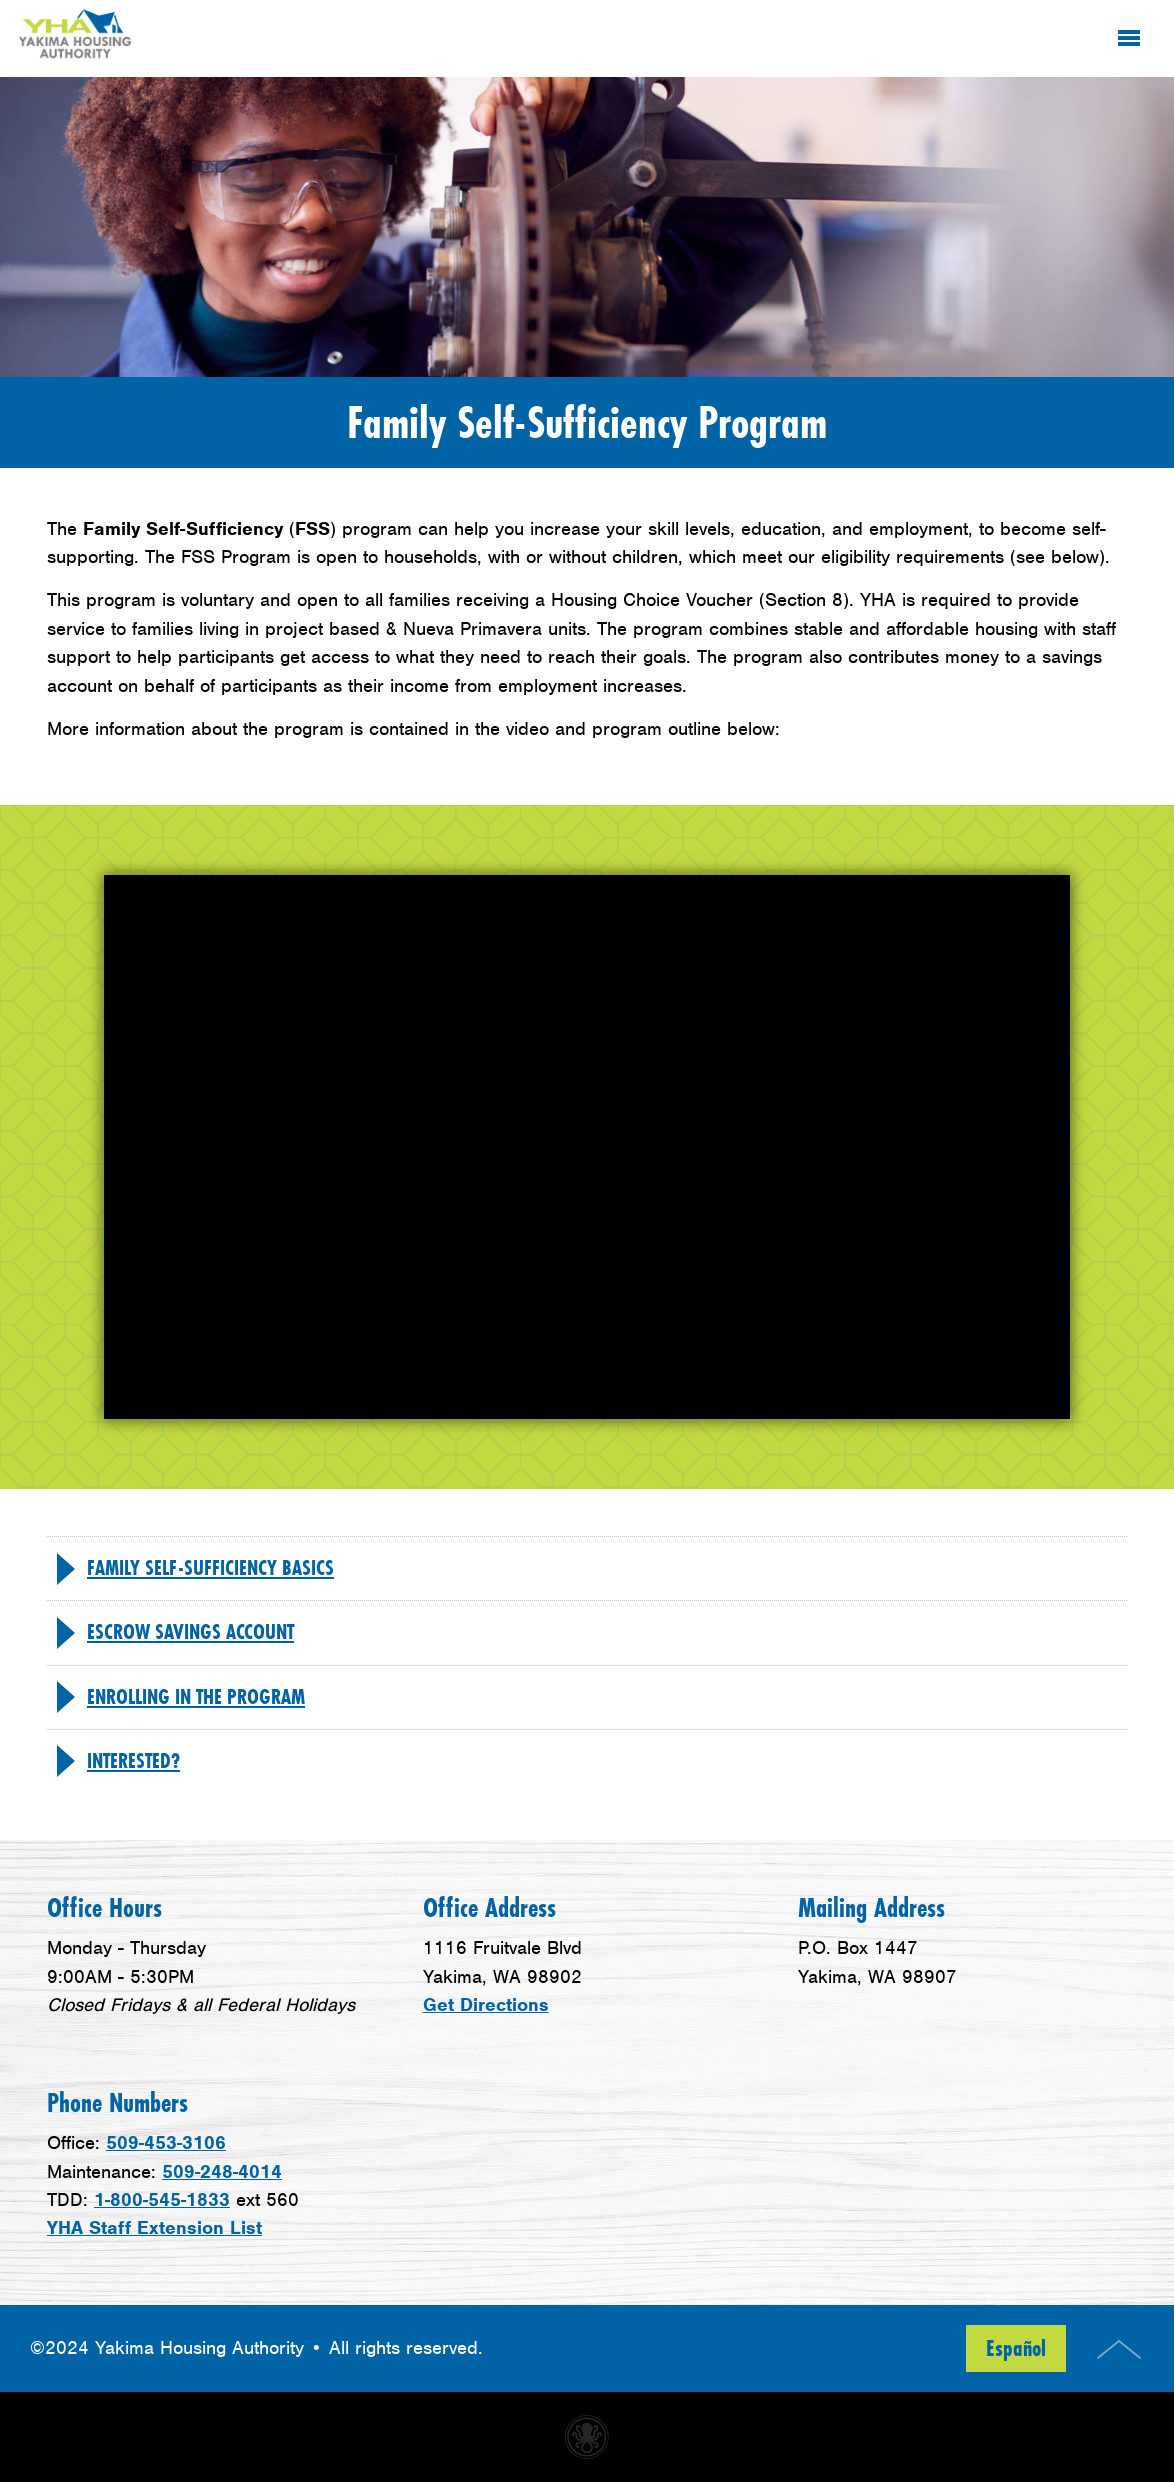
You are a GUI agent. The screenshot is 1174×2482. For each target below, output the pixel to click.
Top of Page (1119, 2349)
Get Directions (486, 2004)
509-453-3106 (166, 2142)
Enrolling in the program (196, 1697)
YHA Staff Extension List (154, 2227)
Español (1016, 2348)
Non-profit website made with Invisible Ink (587, 2437)
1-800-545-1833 (162, 2199)
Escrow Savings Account (190, 1632)
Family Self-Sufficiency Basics (210, 1568)
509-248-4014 (222, 2171)
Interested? (133, 1761)
